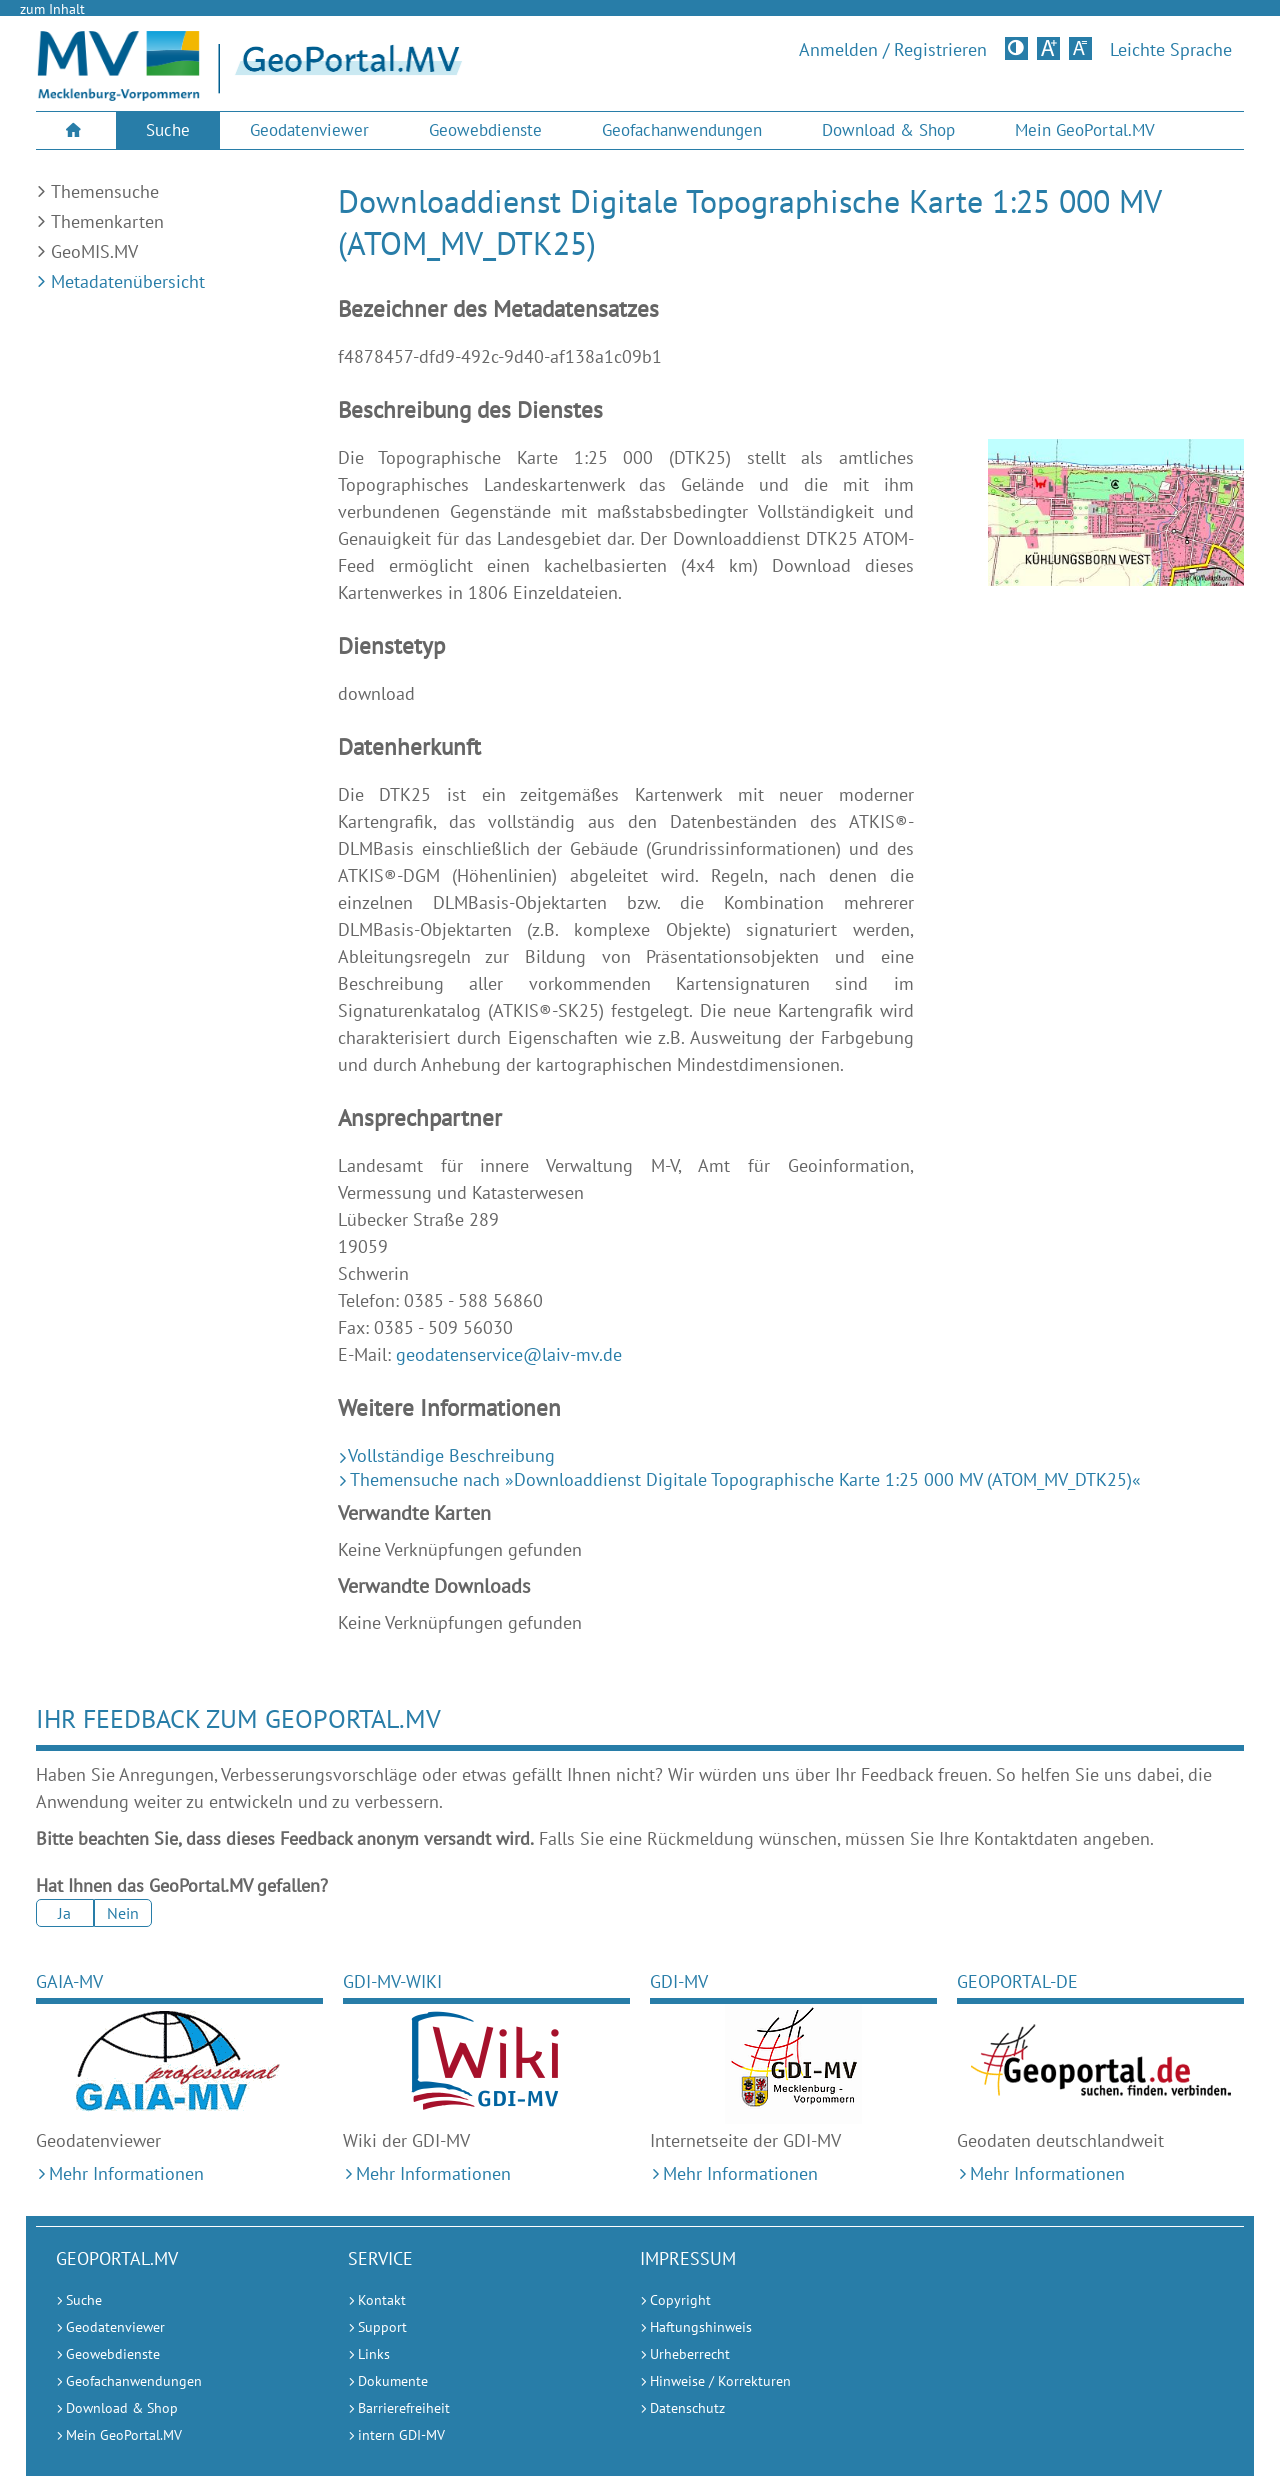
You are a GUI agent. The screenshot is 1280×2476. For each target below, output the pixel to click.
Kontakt (382, 2300)
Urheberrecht (690, 2354)
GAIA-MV (69, 1981)
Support (382, 2327)
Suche (168, 130)
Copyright (680, 2300)
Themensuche (105, 191)
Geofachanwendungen (682, 130)
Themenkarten (107, 221)
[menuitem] (76, 130)
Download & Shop (888, 130)
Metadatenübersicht (128, 281)
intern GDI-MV (401, 2435)
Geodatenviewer (309, 130)
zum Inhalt (52, 9)
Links (374, 2354)
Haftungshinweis (701, 2327)
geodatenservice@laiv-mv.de (509, 1354)
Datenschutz (687, 2408)
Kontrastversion (1018, 48)
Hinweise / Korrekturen (720, 2381)
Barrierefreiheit (404, 2408)
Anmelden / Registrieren (893, 50)
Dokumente (393, 2381)
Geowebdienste (485, 130)
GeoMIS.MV (94, 251)
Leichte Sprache (1171, 50)
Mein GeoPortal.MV (1085, 130)
